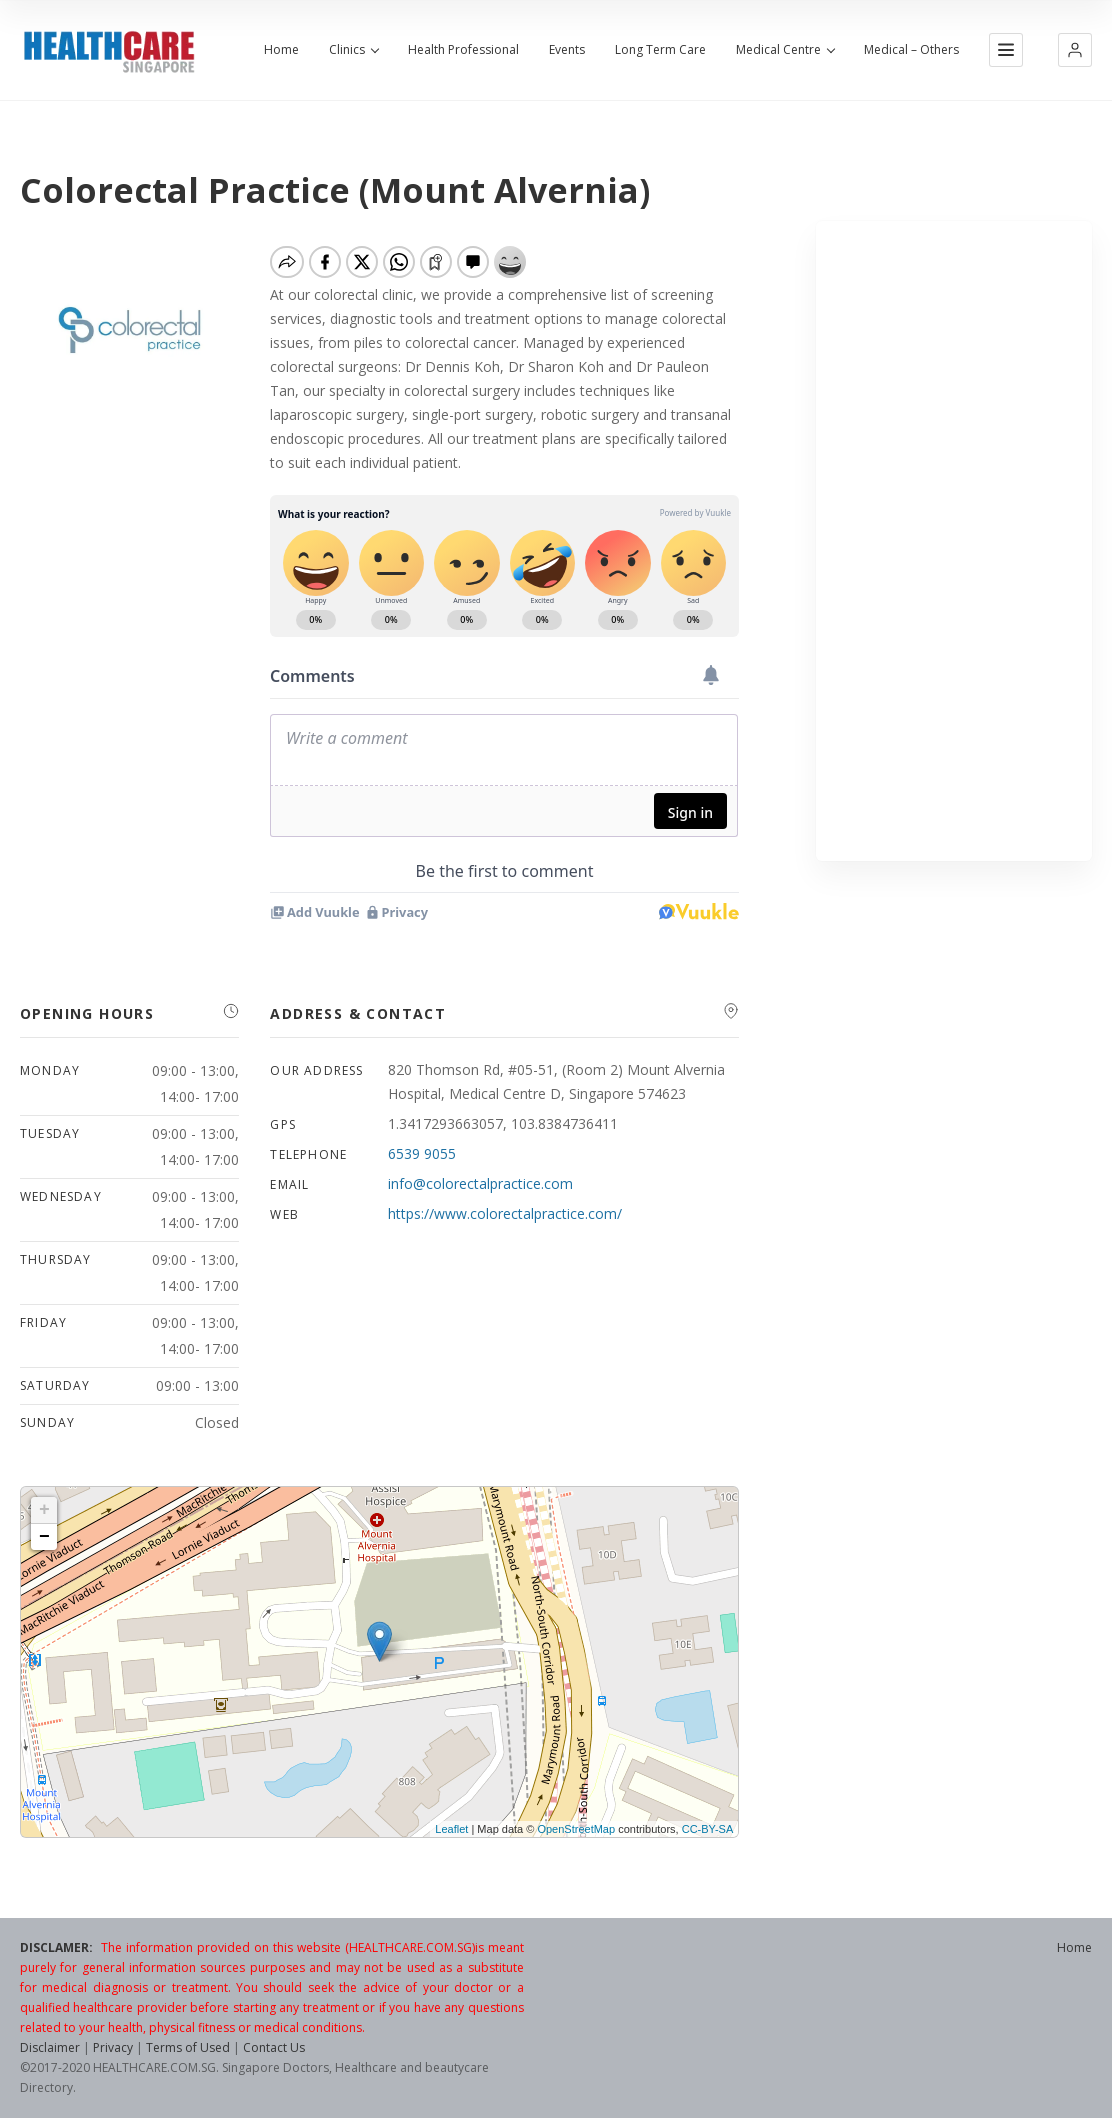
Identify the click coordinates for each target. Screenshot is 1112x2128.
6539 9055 (422, 1153)
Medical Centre (785, 50)
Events (567, 50)
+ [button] (44, 1510)
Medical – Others (911, 50)
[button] (1075, 50)
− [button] (44, 1537)
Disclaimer (50, 2047)
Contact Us (274, 2047)
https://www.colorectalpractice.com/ (505, 1213)
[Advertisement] (954, 541)
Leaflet (451, 1829)
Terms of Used (188, 2047)
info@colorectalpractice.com (480, 1183)
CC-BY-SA (708, 1829)
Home (281, 50)
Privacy (113, 2047)
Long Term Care (660, 50)
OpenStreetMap (576, 1829)
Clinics (353, 50)
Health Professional (463, 50)
